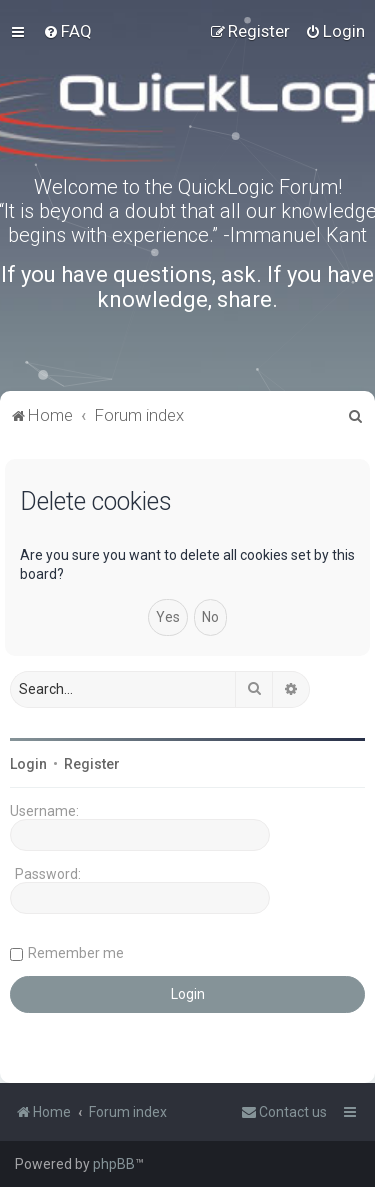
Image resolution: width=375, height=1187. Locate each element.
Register (92, 764)
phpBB (114, 1164)
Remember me (76, 953)
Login (28, 764)
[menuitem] (67, 31)
